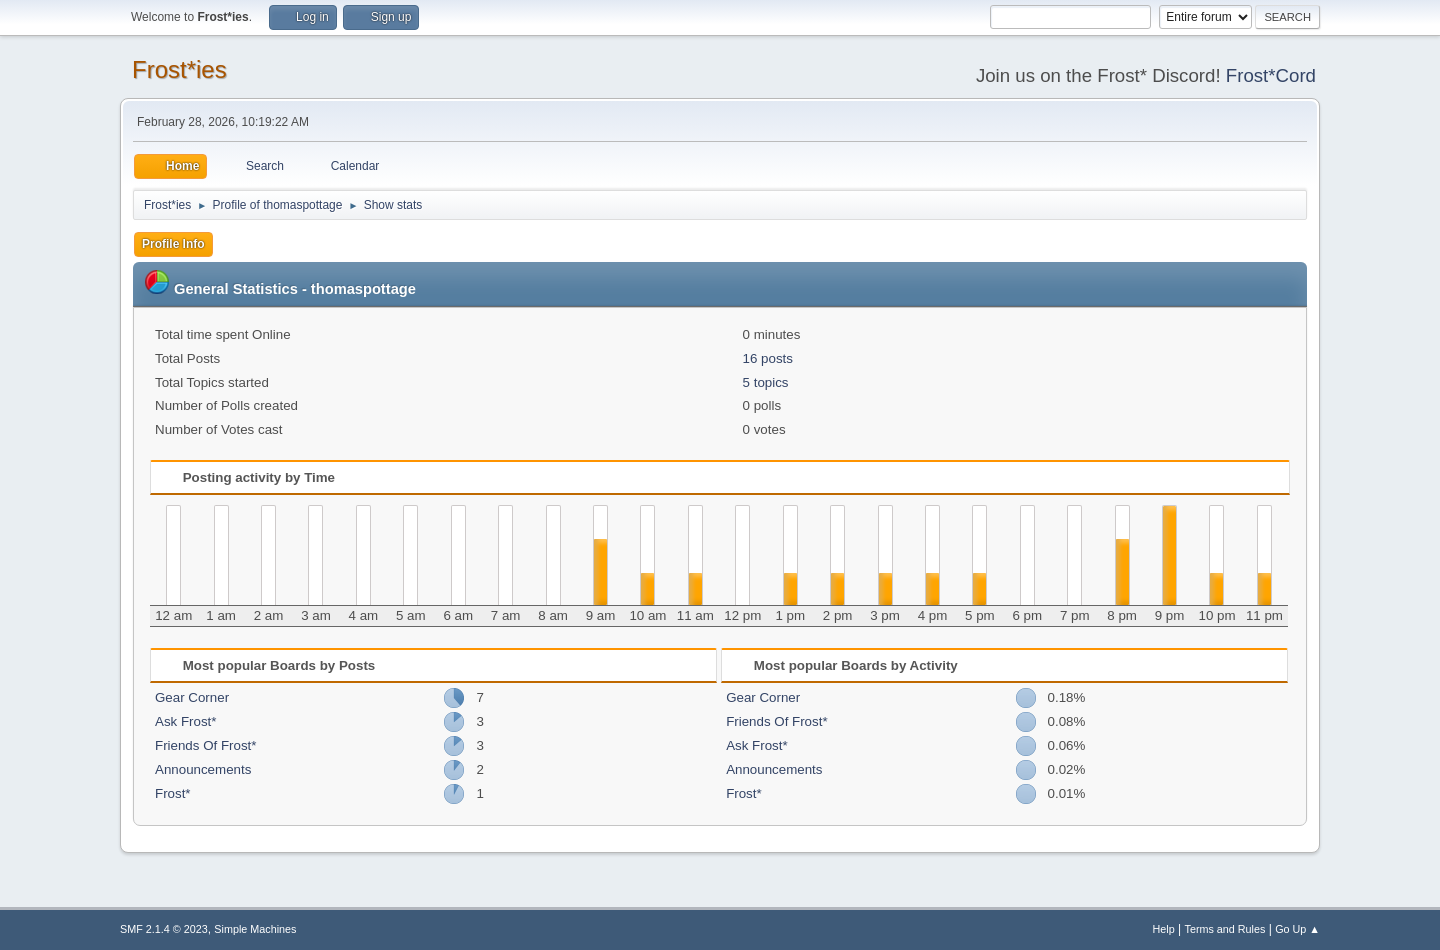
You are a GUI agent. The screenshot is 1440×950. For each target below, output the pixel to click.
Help (1164, 929)
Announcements (203, 769)
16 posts (768, 358)
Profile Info (173, 244)
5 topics (766, 382)
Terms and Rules (1225, 929)
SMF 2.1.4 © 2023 (164, 929)
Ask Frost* (185, 721)
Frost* (173, 793)
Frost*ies (179, 69)
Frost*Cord (1271, 75)
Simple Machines (255, 929)
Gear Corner (192, 697)
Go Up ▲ (1297, 929)
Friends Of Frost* (205, 745)
